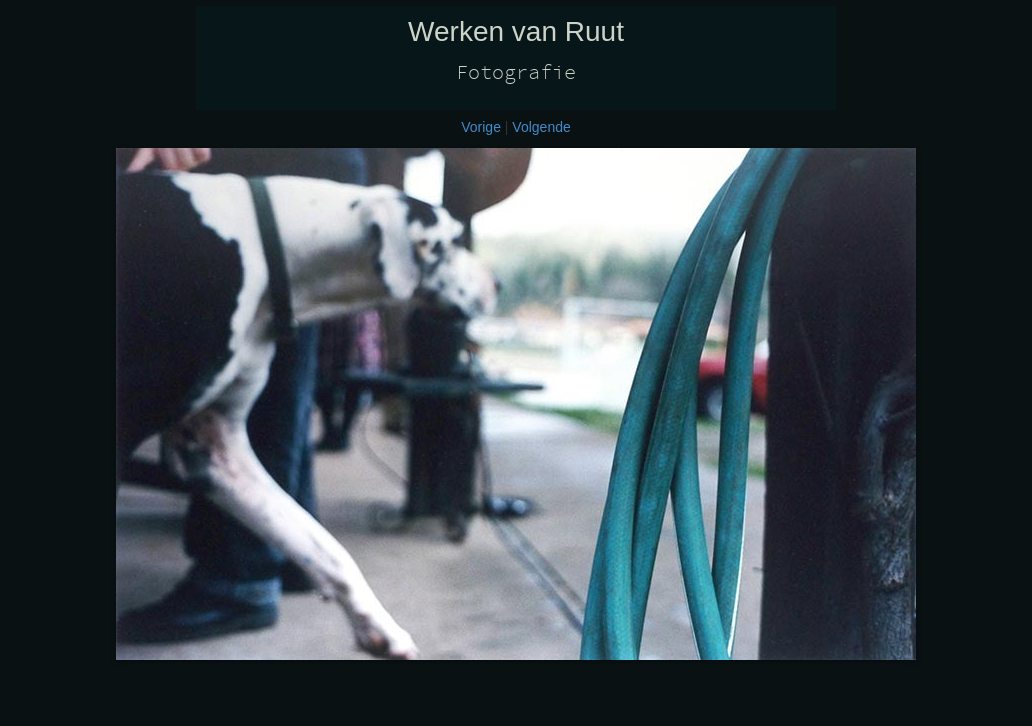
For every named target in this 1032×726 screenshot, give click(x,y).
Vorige (481, 127)
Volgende (541, 127)
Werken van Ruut (516, 31)
